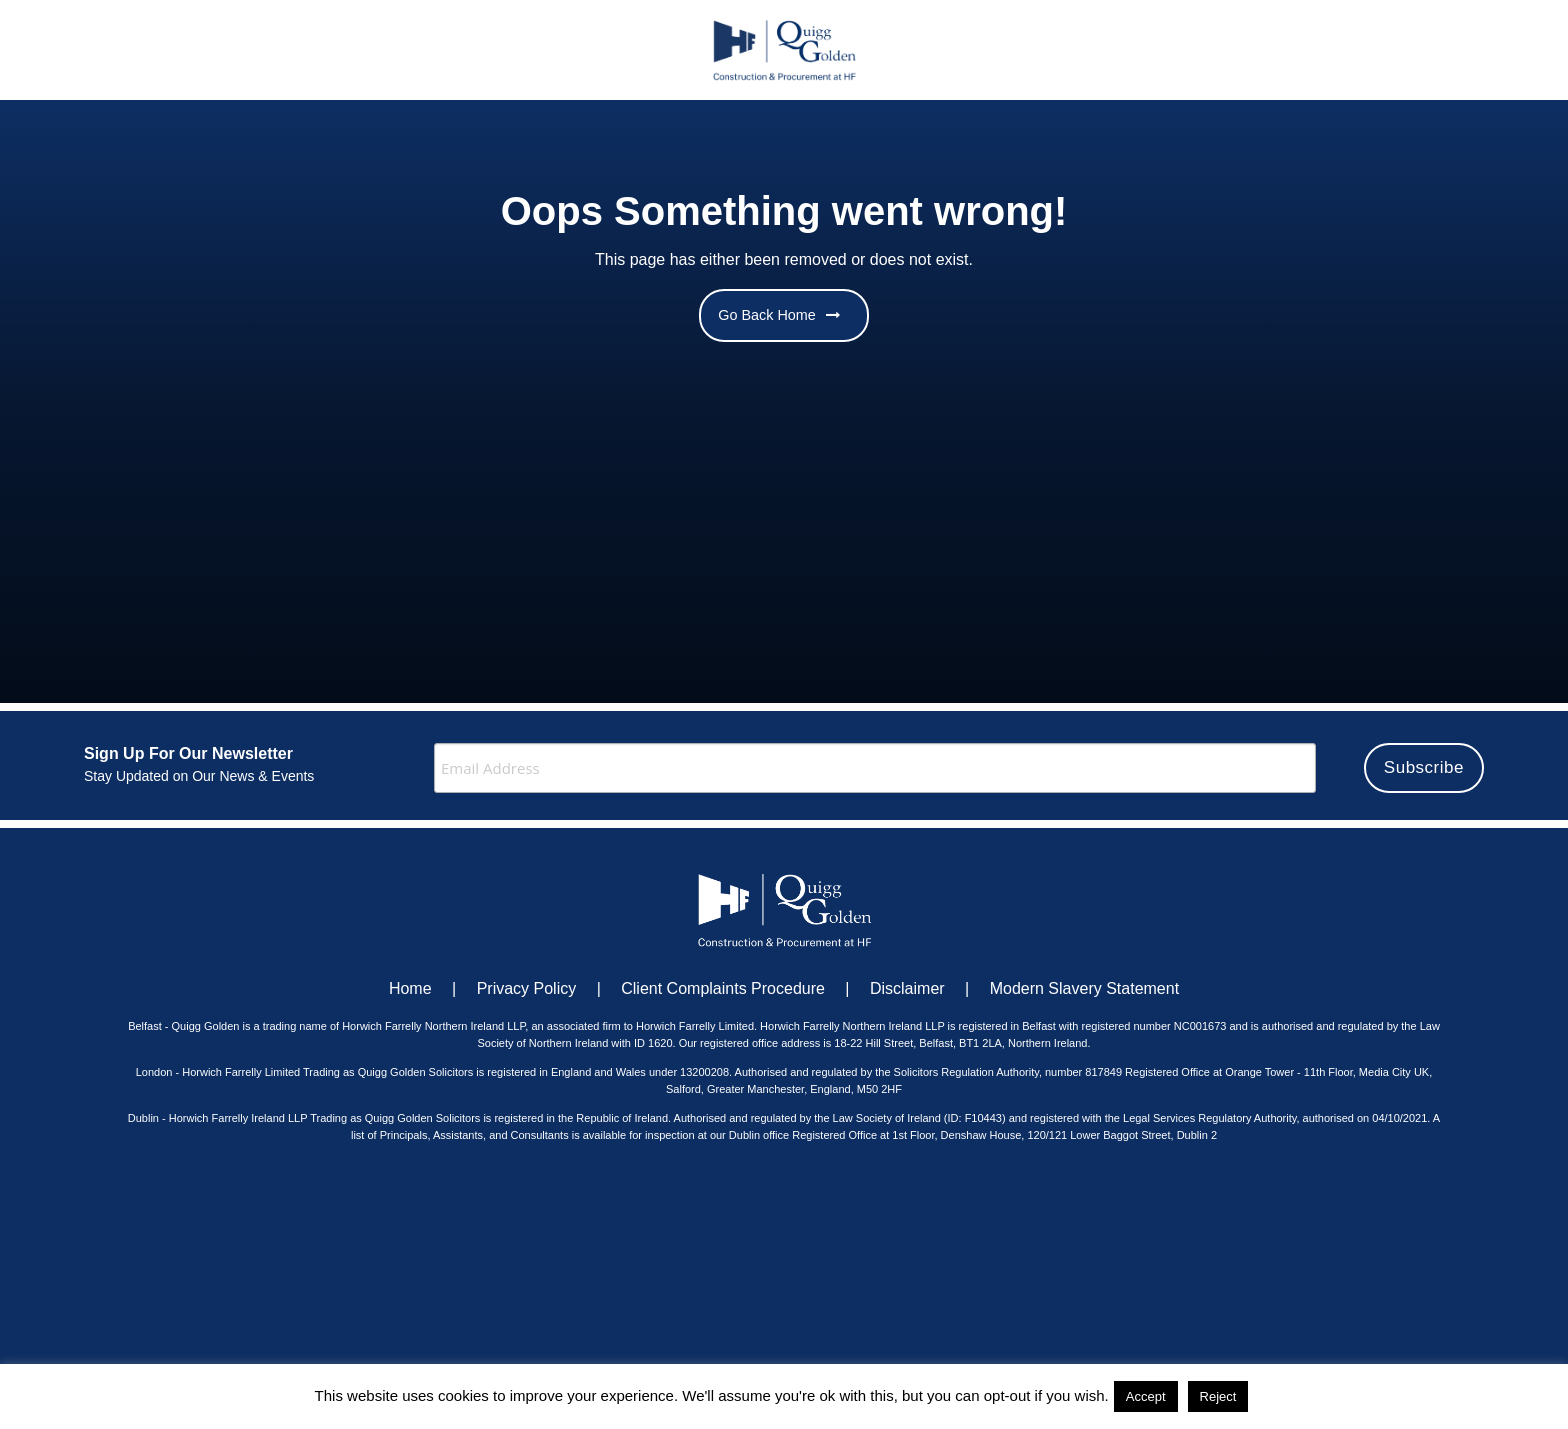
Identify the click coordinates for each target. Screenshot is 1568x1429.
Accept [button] (1146, 1396)
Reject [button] (1218, 1396)
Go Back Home (779, 315)
